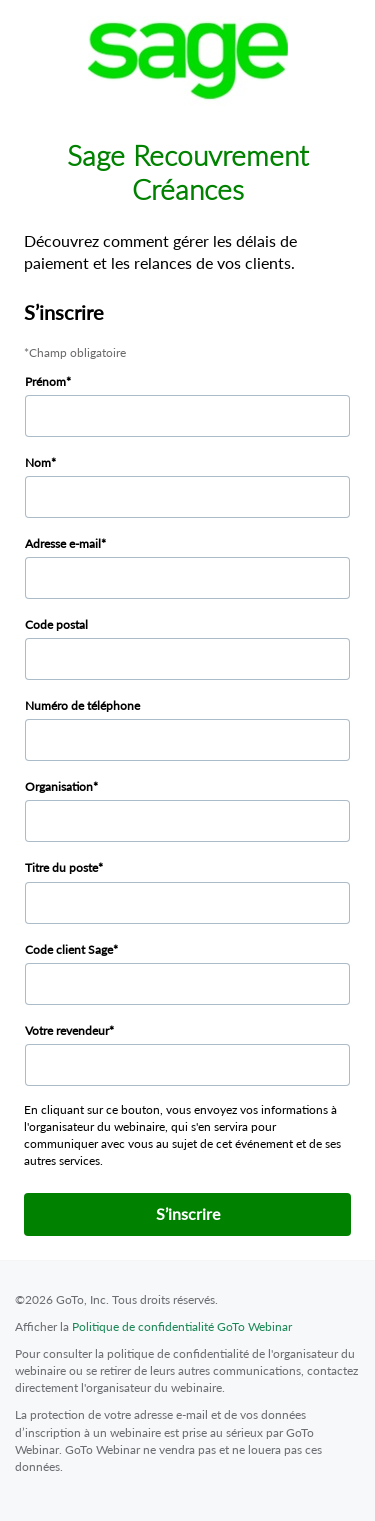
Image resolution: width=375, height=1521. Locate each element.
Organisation (59, 786)
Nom (38, 462)
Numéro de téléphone (82, 705)
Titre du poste (61, 867)
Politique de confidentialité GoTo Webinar (182, 1326)
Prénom (45, 381)
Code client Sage (69, 949)
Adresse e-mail (63, 543)
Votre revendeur (67, 1030)
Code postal (56, 624)
